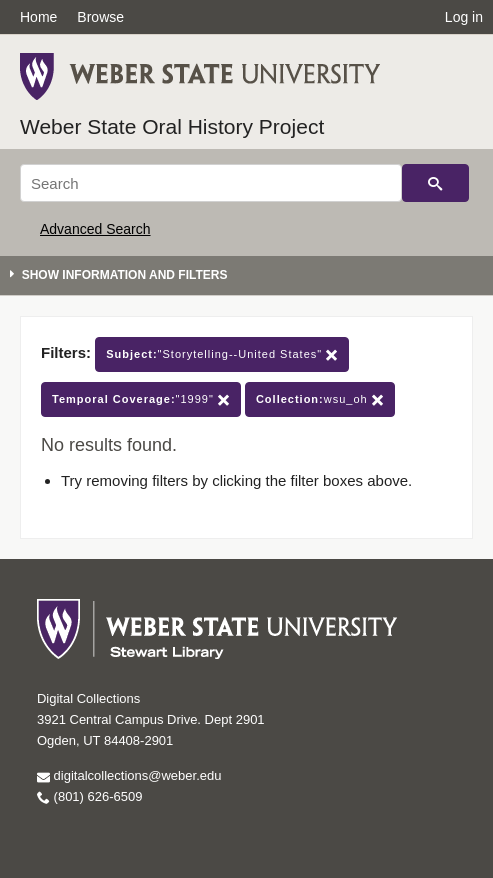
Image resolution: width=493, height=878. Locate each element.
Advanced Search (95, 229)
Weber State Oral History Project (172, 126)
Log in (464, 17)
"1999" (141, 399)
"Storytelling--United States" (222, 354)
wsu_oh (320, 399)
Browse (100, 17)
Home (38, 17)
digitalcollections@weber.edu (129, 775)
